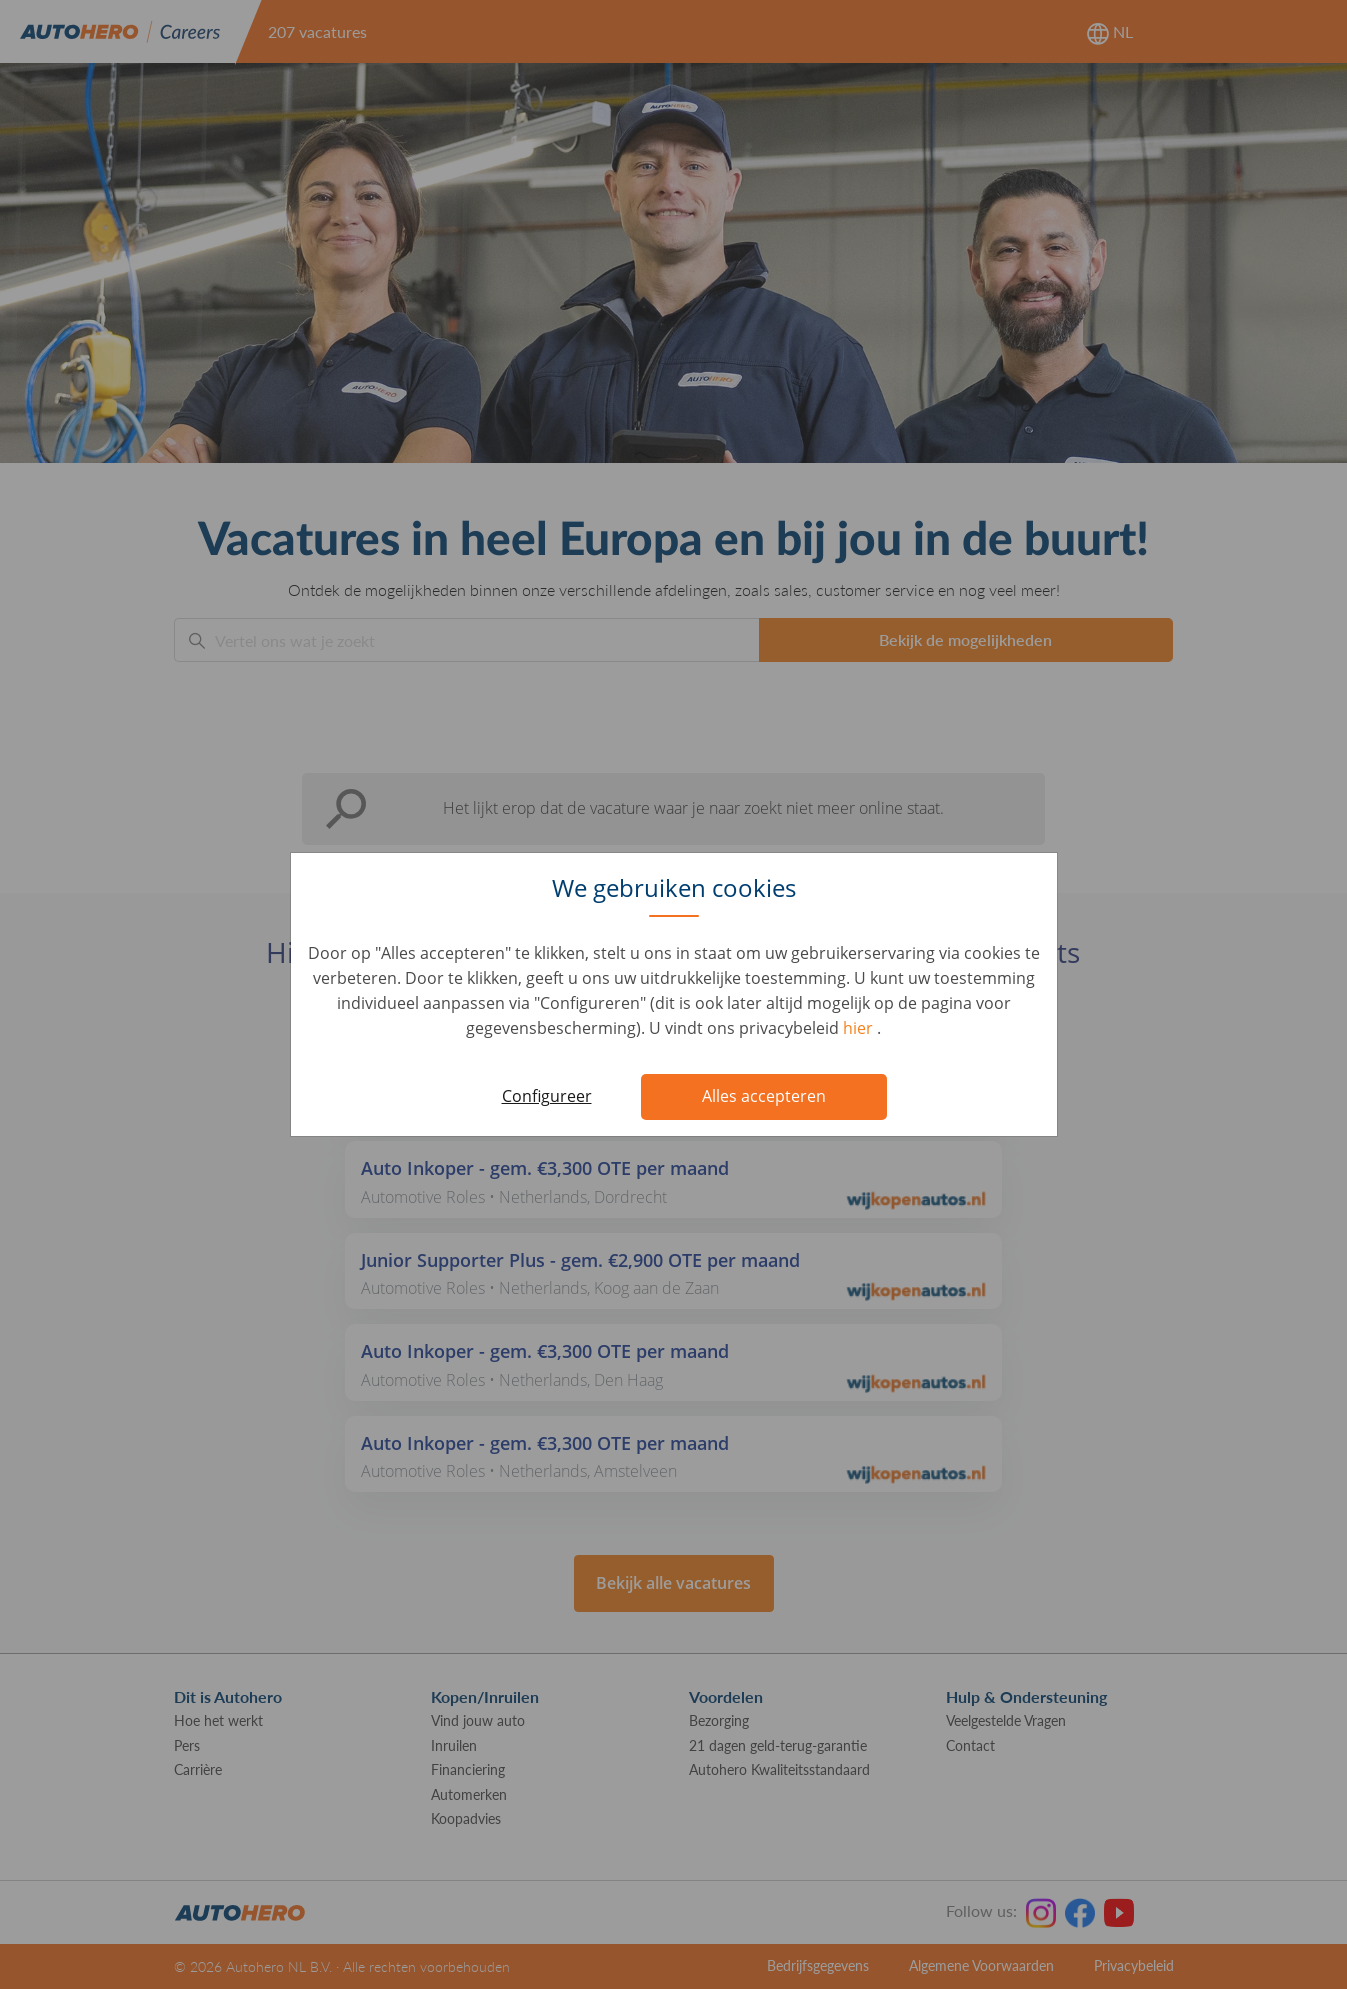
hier (860, 1028)
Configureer (547, 1096)
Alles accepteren (764, 1096)
